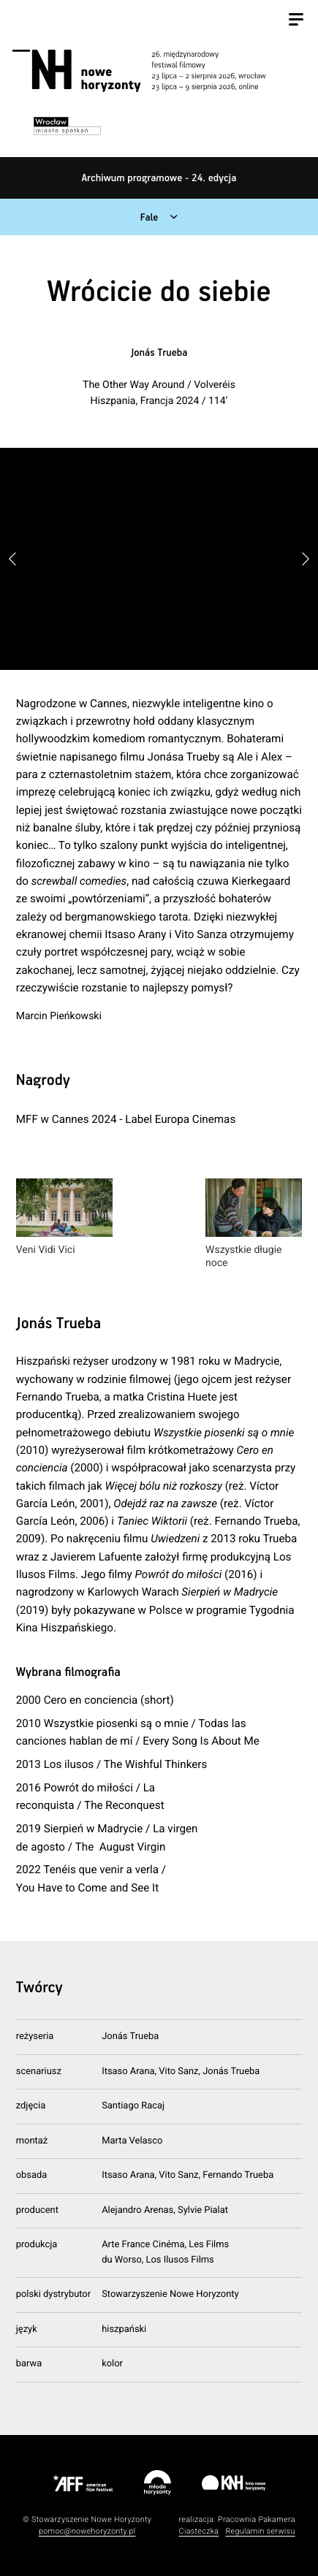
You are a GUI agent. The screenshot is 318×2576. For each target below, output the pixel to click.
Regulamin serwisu (260, 2531)
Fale (149, 218)
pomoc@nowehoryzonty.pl (87, 2531)
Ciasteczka (199, 2531)
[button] (306, 559)
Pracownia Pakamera (256, 2519)
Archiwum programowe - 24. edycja (159, 178)
